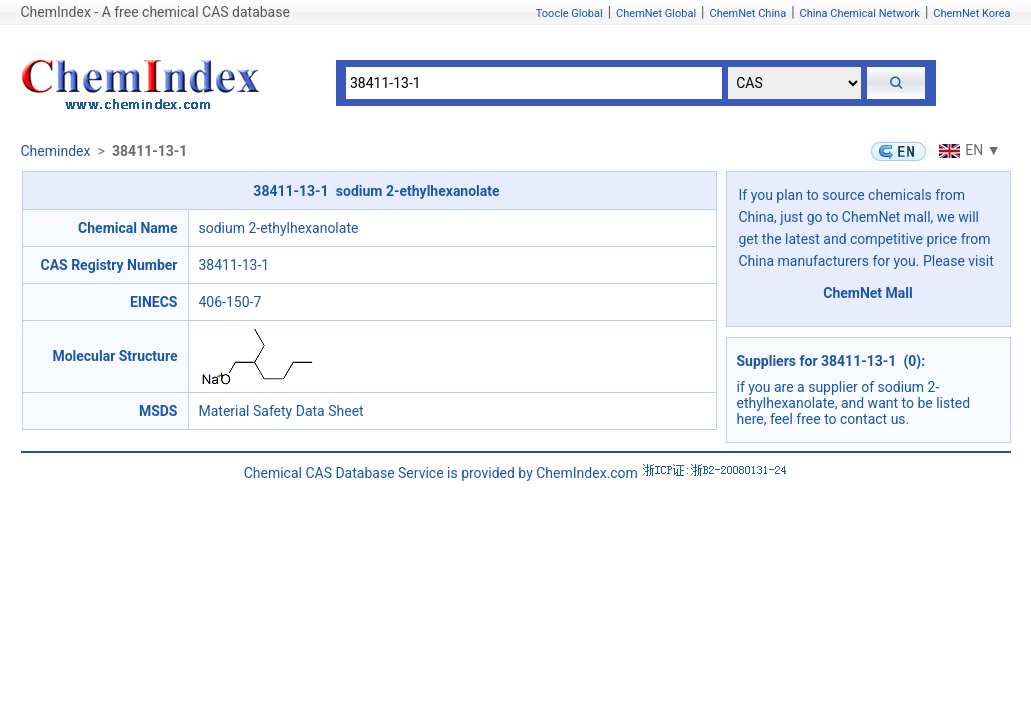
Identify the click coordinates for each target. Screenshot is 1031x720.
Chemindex (56, 151)
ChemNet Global (656, 13)
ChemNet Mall (868, 293)
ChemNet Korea (971, 13)
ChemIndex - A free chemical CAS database (155, 12)
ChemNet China (747, 13)
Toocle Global (569, 13)
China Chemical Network (860, 13)
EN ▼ (967, 150)
